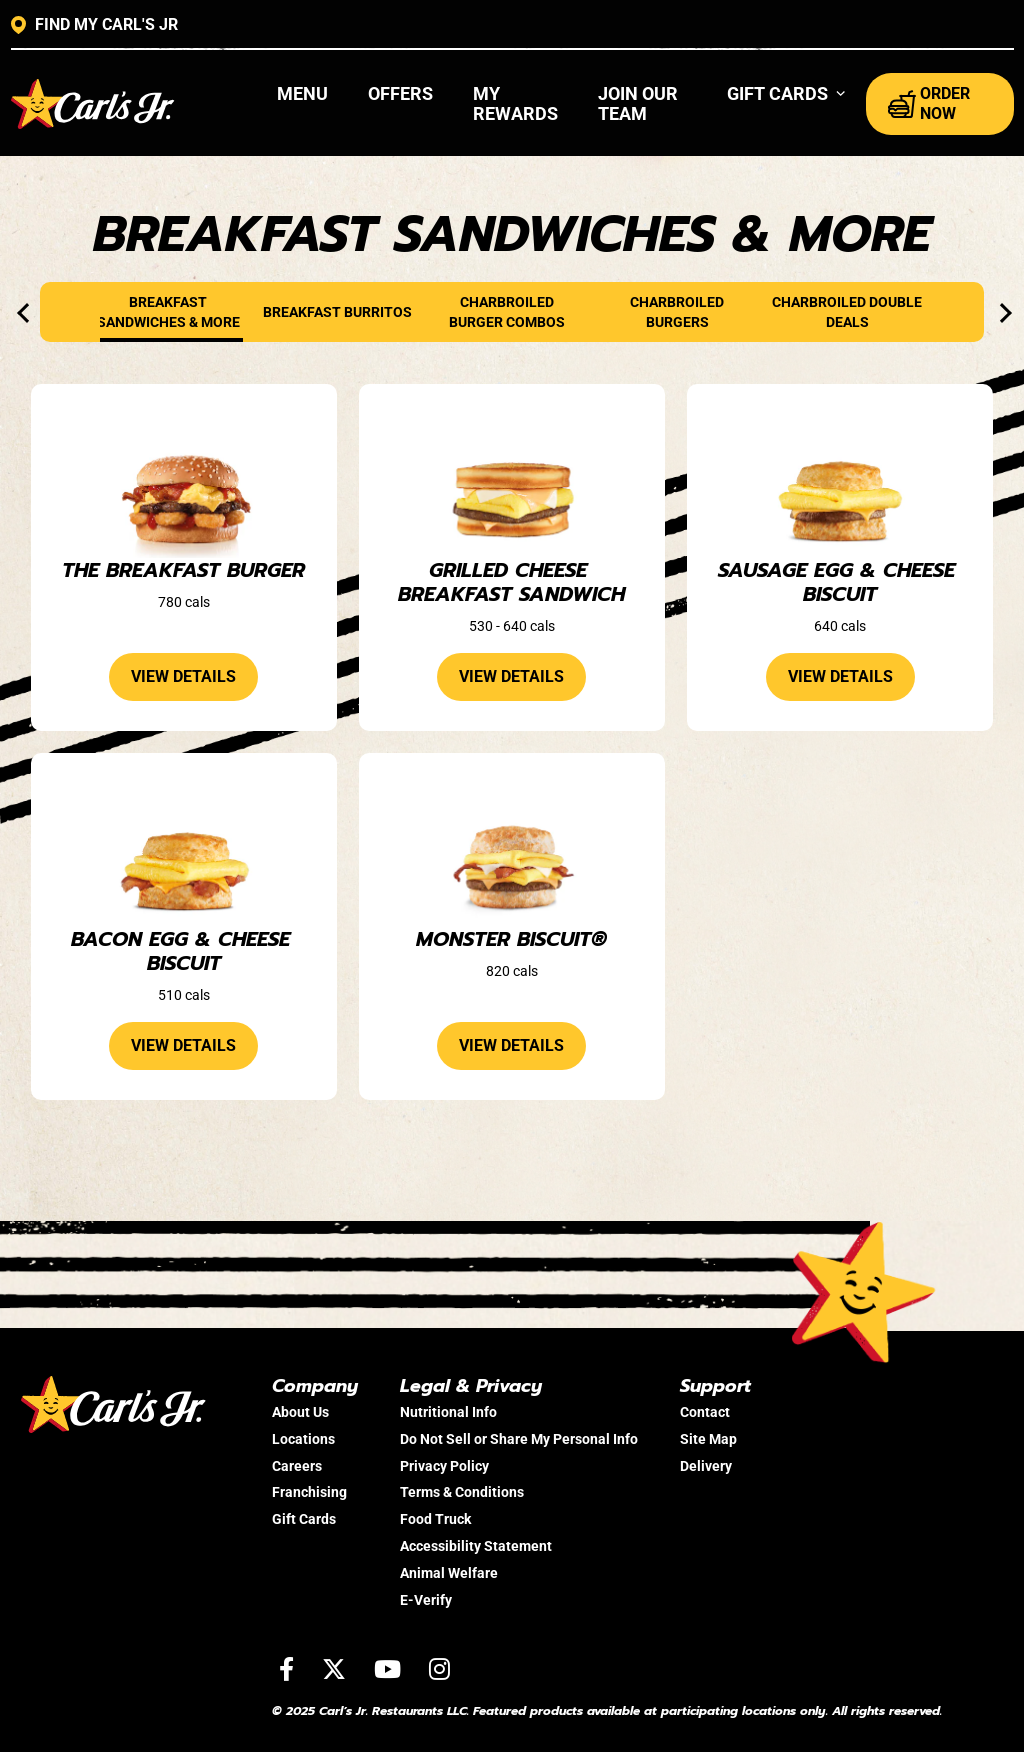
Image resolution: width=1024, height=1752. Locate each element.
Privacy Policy (444, 1466)
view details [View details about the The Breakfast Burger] (183, 676)
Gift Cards (304, 1519)
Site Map (708, 1439)
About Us (300, 1412)
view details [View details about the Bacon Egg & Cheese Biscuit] (183, 1045)
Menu (302, 93)
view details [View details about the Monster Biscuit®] (511, 1045)
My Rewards (515, 103)
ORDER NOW (929, 103)
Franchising (309, 1492)
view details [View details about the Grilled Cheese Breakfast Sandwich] (511, 676)
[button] (786, 94)
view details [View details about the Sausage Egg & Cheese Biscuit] (840, 676)
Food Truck (435, 1519)
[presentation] (27, 312)
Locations (303, 1439)
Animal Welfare (449, 1573)
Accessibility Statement (476, 1546)
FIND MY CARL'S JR (94, 25)
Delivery (706, 1466)
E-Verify (426, 1600)
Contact (705, 1412)
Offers (400, 93)
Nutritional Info (448, 1412)
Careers (297, 1466)
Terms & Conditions (462, 1492)
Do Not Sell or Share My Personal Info (519, 1439)
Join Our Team (638, 103)
